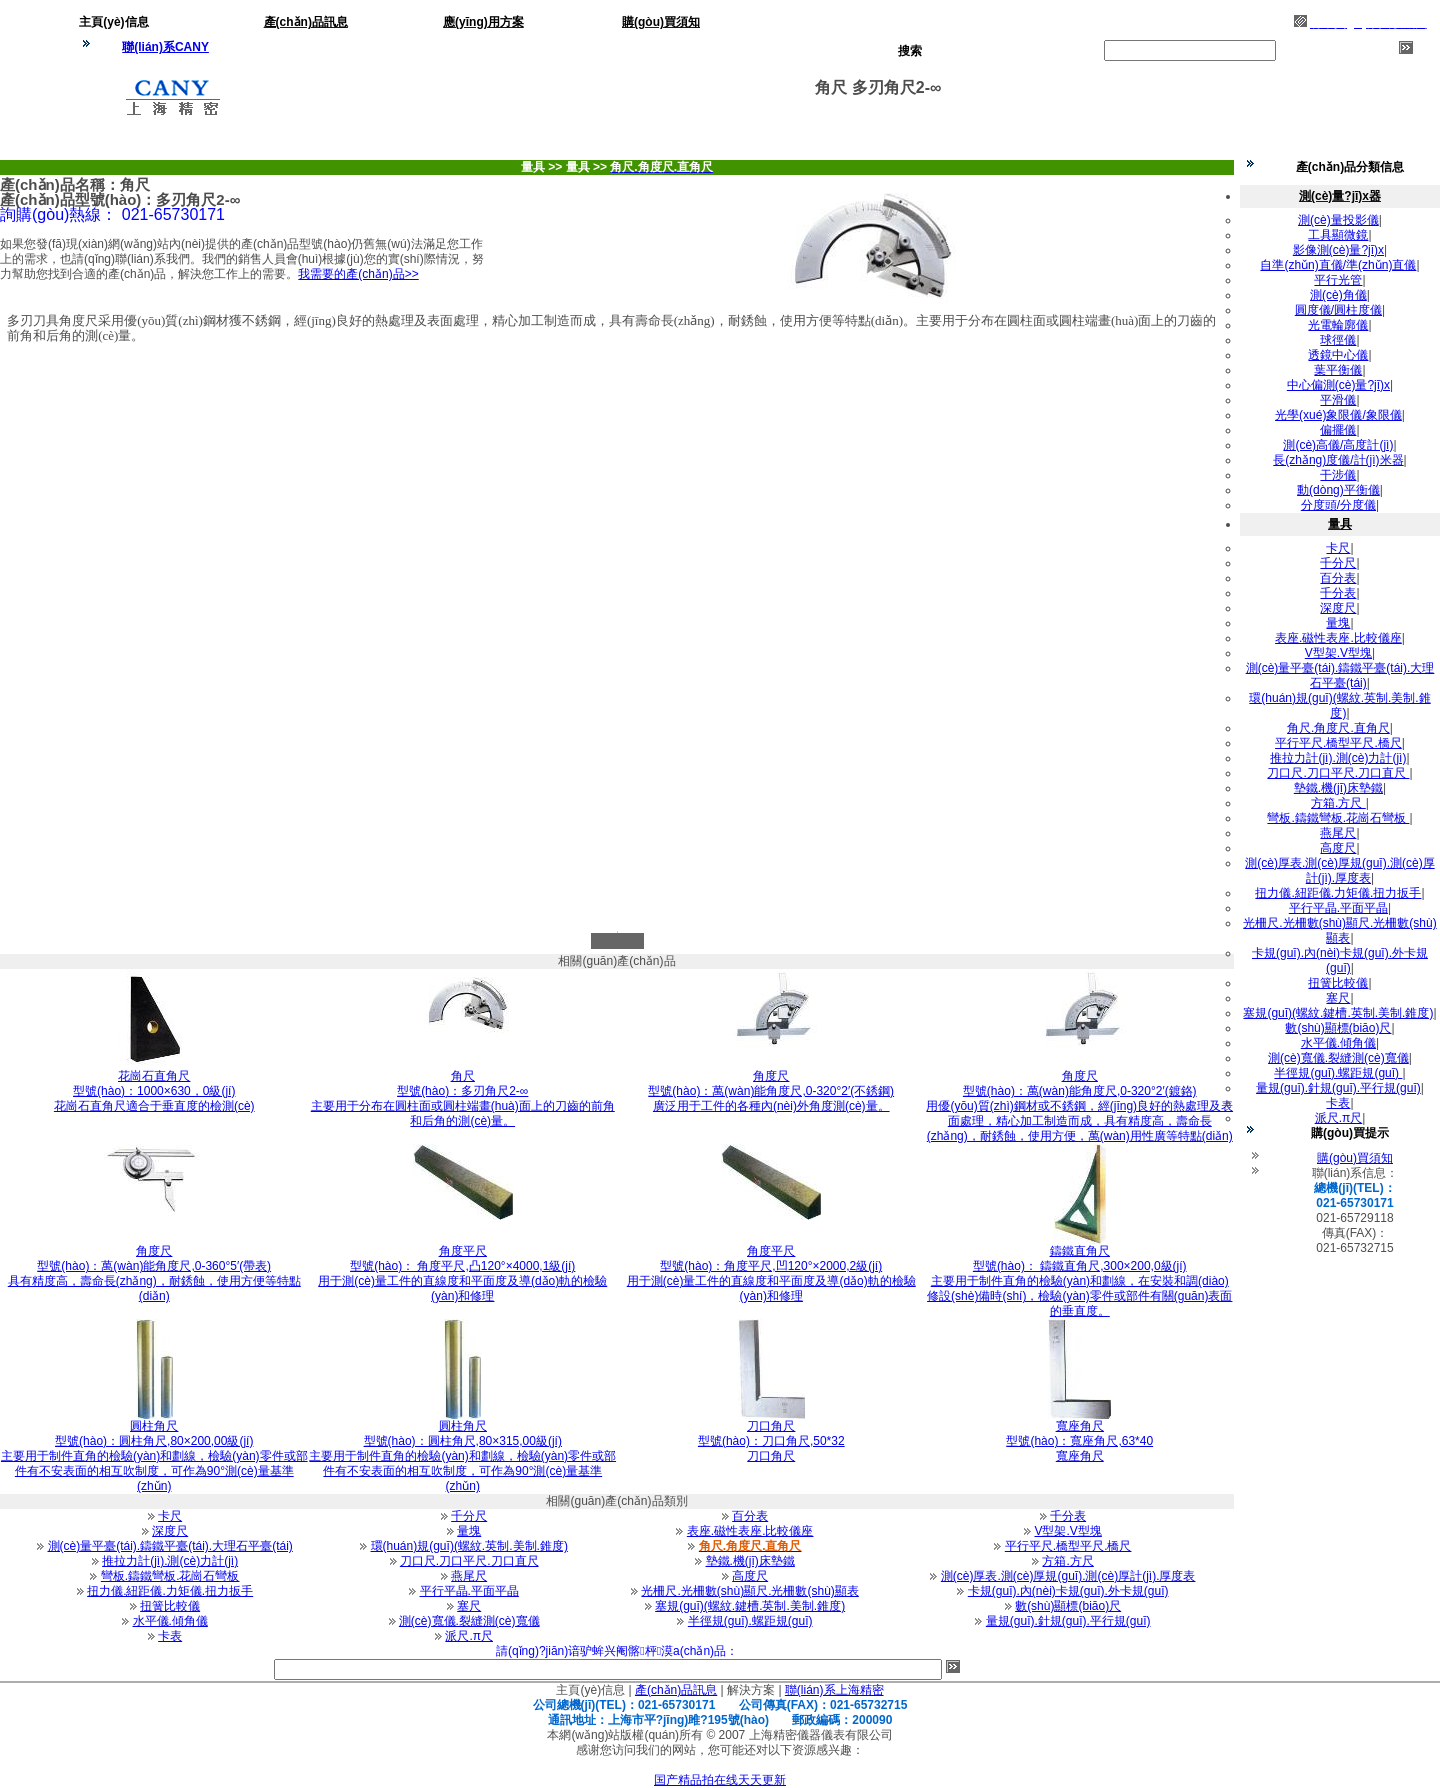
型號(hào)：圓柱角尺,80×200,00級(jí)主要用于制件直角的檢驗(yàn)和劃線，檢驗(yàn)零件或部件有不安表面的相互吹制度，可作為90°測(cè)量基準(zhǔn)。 (154, 1456)
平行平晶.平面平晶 (469, 1591)
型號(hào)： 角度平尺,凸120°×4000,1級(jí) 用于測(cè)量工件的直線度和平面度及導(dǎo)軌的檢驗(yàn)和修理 (462, 1273)
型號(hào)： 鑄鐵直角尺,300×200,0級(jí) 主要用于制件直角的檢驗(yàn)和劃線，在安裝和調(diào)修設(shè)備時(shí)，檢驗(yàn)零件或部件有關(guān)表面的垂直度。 (1079, 1281)
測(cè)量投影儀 (1338, 220)
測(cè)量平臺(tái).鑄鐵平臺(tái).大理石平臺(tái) (170, 1546)
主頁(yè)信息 (590, 1690)
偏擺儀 (1338, 430)
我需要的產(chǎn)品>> (358, 274)
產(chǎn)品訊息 (676, 1690)
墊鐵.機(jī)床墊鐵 (750, 1561)
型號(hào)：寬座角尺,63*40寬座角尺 (1079, 1441)
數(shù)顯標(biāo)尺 (1068, 1606)
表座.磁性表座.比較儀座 (750, 1531)
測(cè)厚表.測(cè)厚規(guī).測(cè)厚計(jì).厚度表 (1068, 1576)
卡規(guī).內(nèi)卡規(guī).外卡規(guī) (1068, 1591)
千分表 (1068, 1516)
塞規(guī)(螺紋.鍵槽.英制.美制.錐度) (750, 1606)
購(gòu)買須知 (1355, 1158)
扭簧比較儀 (170, 1606)
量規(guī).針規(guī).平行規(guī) (1068, 1621)
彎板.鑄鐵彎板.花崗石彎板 (170, 1576)
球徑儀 (1338, 340)
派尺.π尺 (469, 1636)
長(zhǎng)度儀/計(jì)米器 (1338, 460)
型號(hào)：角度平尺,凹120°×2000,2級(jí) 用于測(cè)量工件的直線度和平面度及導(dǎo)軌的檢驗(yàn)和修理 (771, 1273)
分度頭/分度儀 (1338, 505)
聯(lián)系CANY (165, 47)
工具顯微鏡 (1338, 235)
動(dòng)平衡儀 (1338, 490)
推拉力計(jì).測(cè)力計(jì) (170, 1561)
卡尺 (170, 1516)
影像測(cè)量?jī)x (1338, 250)
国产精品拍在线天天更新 (720, 1780)
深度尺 (170, 1531)
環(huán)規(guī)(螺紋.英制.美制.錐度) (469, 1546)
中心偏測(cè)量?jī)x (1338, 385)
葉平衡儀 (1338, 370)
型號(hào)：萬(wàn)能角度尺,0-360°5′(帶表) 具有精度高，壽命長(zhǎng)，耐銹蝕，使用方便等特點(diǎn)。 (154, 1273)
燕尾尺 (469, 1576)
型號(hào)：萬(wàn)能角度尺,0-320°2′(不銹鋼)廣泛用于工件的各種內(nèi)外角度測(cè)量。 (771, 1091)
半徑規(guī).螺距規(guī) (750, 1621)
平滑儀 (1338, 400)
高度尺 (750, 1576)
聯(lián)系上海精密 (834, 1690)
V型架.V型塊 (1067, 1531)
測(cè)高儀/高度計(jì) (1338, 445)
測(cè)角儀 (1338, 295)
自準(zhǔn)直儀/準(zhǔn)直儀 (1338, 265)
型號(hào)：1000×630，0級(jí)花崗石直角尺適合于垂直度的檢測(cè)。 (154, 1091)
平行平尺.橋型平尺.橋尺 (1068, 1546)
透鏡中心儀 (1338, 355)
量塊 (469, 1531)
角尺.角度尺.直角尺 (1338, 728)
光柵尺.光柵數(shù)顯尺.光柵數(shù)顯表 (749, 1591)
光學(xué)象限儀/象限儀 (1338, 415)
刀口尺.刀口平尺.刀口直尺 (469, 1561)
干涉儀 (1338, 475)
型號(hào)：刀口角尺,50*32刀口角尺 (771, 1441)
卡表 (170, 1636)
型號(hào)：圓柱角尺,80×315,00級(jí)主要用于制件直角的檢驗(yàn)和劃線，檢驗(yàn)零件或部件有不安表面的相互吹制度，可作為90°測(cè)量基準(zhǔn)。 (462, 1456)
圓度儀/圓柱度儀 (1338, 310)
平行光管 (1338, 280)
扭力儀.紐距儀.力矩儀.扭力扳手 (170, 1591)
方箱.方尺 (1067, 1561)
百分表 (750, 1516)
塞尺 (469, 1606)
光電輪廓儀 (1338, 325)
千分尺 (469, 1516)
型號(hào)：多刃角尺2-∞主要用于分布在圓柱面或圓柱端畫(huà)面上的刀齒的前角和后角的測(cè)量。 (463, 1098)
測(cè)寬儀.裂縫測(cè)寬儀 (469, 1621)
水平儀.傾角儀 (170, 1621)
